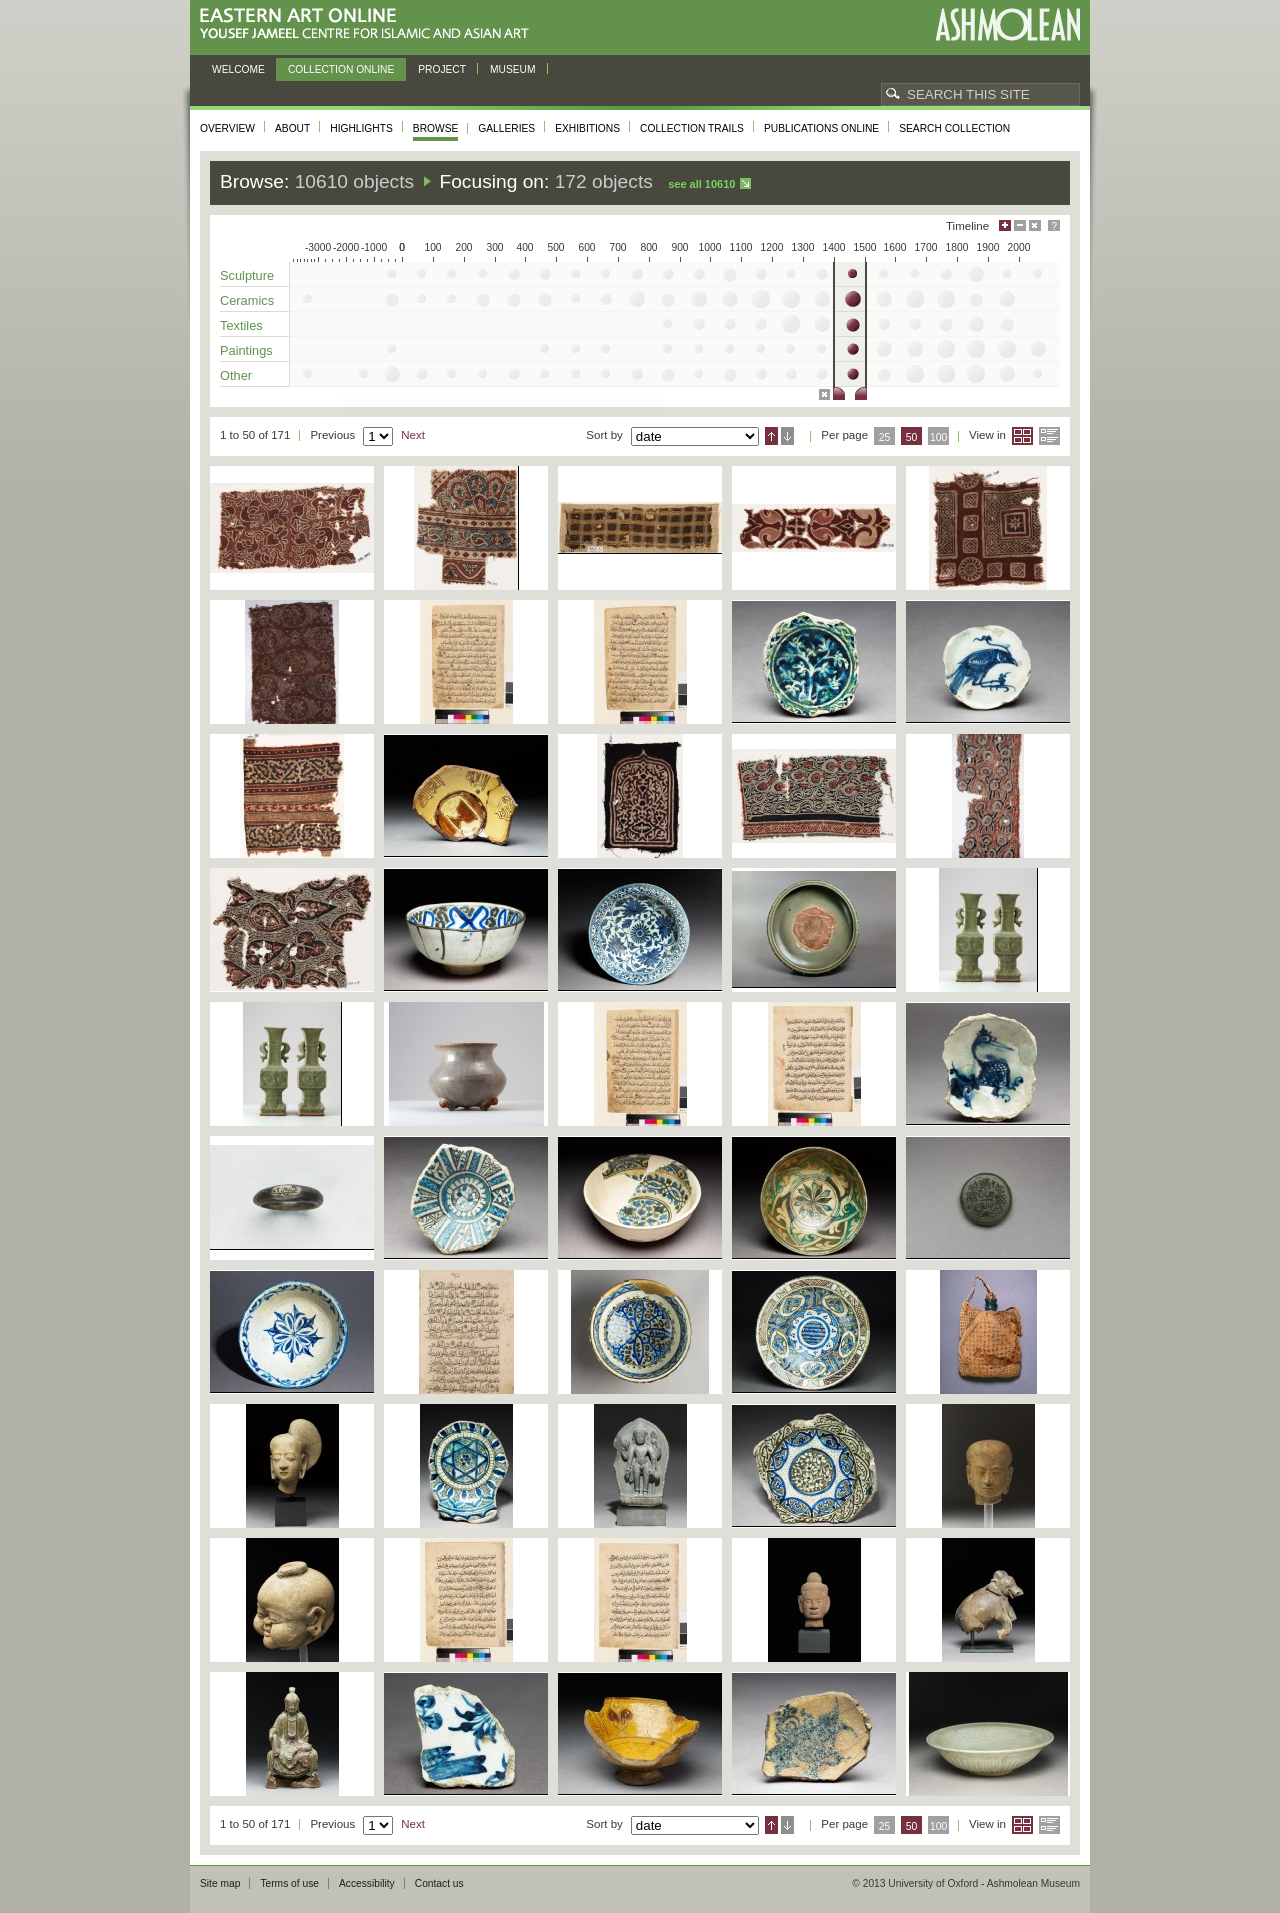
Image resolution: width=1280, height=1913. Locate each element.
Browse (436, 128)
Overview (227, 128)
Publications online (821, 128)
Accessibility (367, 1883)
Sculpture (247, 275)
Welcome (238, 69)
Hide (1035, 225)
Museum (513, 69)
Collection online (341, 69)
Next (413, 435)
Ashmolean (1007, 24)
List (1049, 436)
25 (885, 437)
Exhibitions (587, 128)
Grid (1022, 436)
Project (442, 69)
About (292, 128)
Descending (787, 436)
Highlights (361, 128)
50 (912, 437)
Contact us (439, 1883)
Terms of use (289, 1883)
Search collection (954, 128)
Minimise (1020, 225)
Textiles (241, 325)
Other (236, 375)
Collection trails (692, 128)
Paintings (246, 350)
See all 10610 (701, 184)
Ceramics (247, 300)
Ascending (771, 436)
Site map (220, 1883)
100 (938, 437)
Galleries (506, 128)
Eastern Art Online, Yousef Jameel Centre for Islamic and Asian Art (369, 24)
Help (1054, 225)
